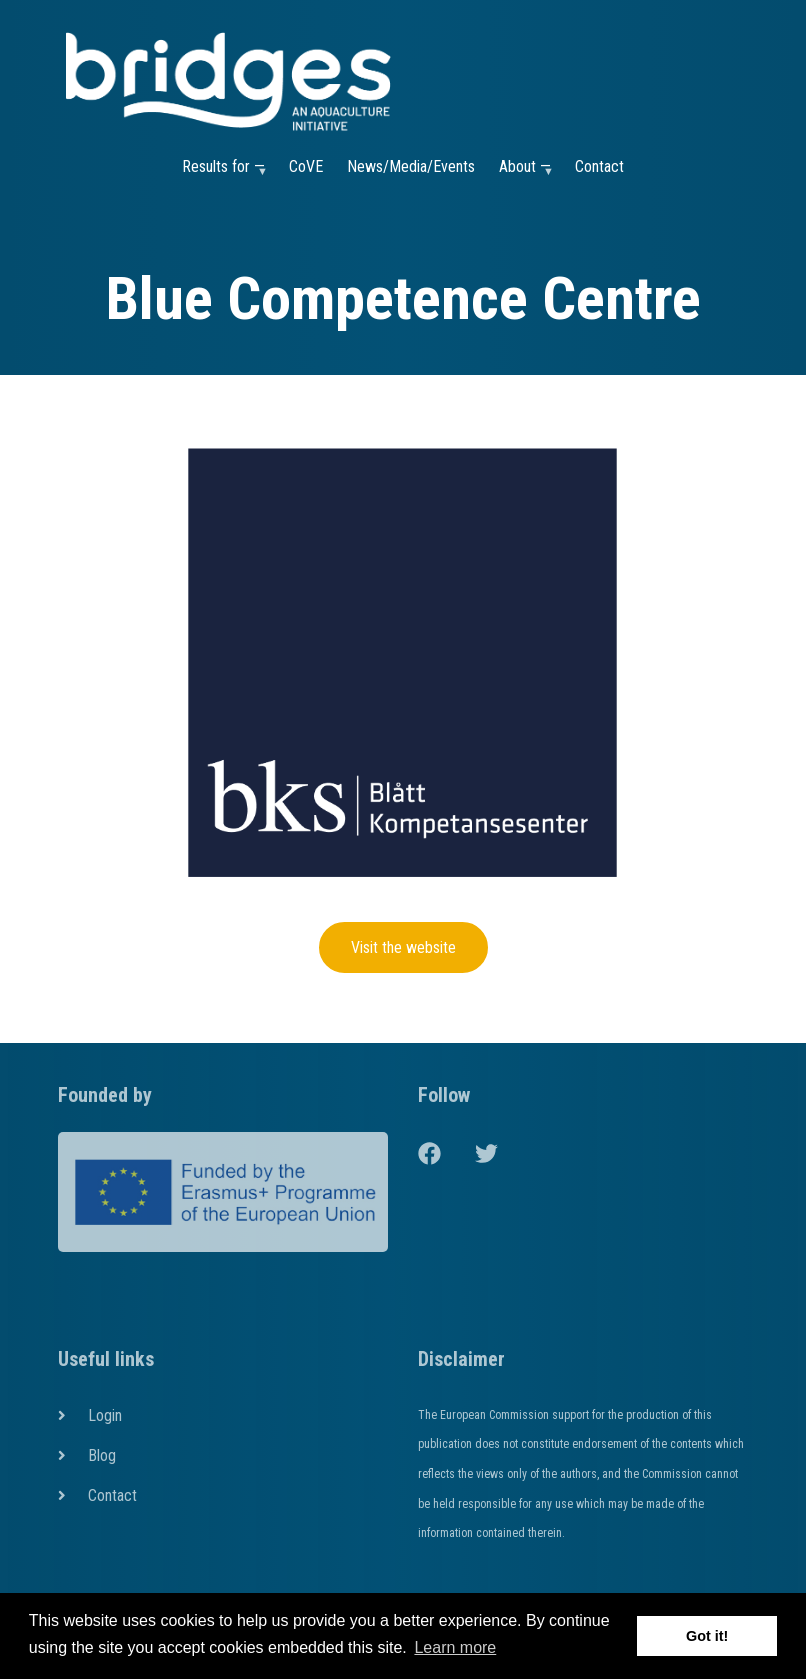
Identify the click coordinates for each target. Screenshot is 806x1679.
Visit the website (403, 947)
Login (105, 1415)
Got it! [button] (707, 1636)
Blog (102, 1455)
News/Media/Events (411, 166)
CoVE (306, 166)
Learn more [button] (455, 1647)
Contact (599, 166)
